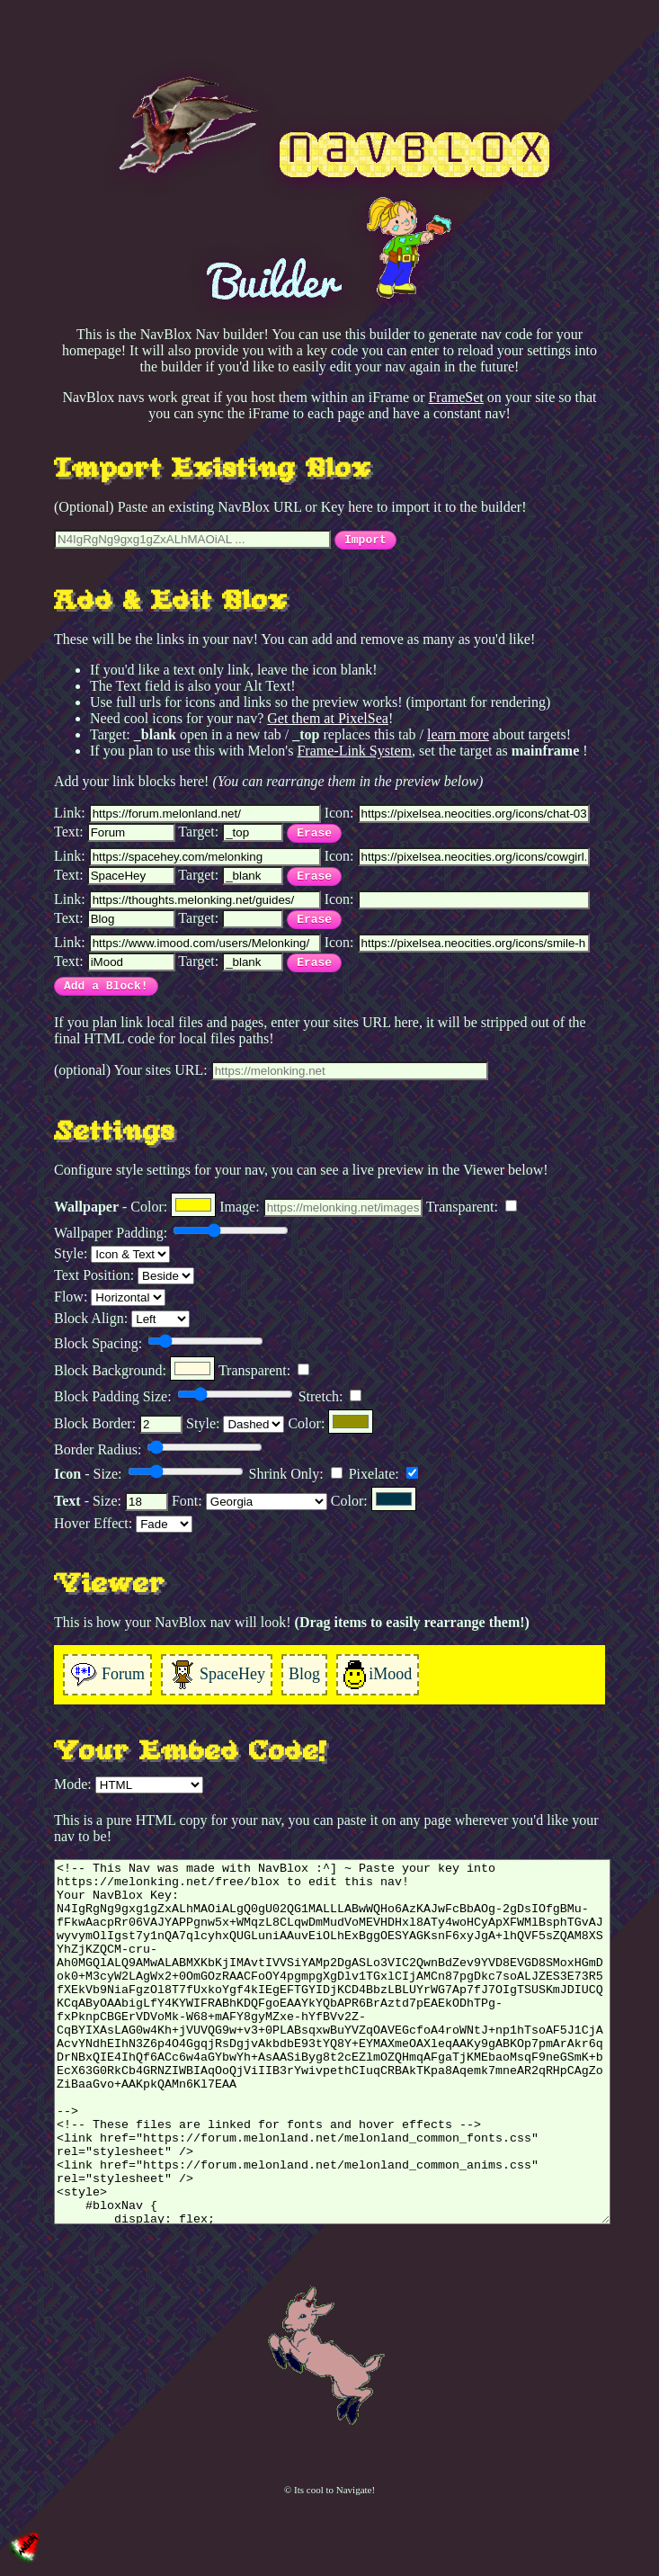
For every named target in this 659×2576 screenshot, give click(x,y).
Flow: (109, 1297)
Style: (112, 1254)
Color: (330, 1421)
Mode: (128, 1784)
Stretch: (330, 1396)
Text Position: (124, 1275)
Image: (320, 1207)
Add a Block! (106, 986)
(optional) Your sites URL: (271, 1070)
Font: (249, 1501)
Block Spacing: (158, 1342)
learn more (458, 734)
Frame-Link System (354, 750)
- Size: (149, 1472)
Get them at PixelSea (327, 718)
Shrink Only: (296, 1473)
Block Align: (122, 1319)
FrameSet (455, 397)
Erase (314, 833)
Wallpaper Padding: (171, 1231)
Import (365, 540)
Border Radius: (158, 1448)
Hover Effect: (123, 1524)
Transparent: (471, 1206)
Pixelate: (383, 1473)
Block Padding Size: (173, 1395)
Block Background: (134, 1368)
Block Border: (118, 1424)
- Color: (135, 1205)
